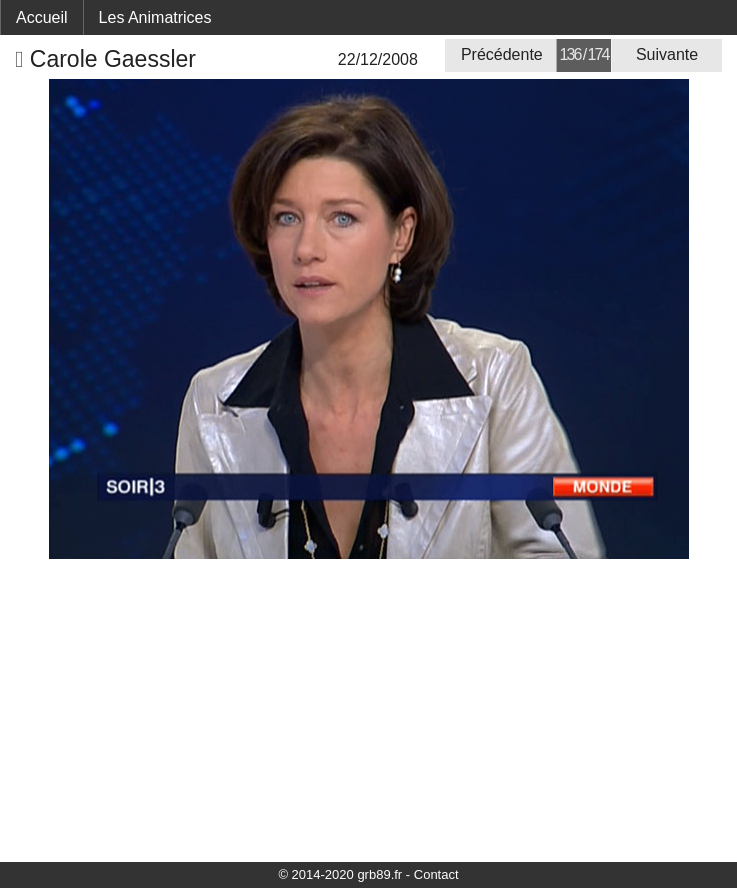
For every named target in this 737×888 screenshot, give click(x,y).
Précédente (502, 54)
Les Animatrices (155, 17)
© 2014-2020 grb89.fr (340, 874)
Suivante (667, 54)
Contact (436, 874)
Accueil (42, 17)
